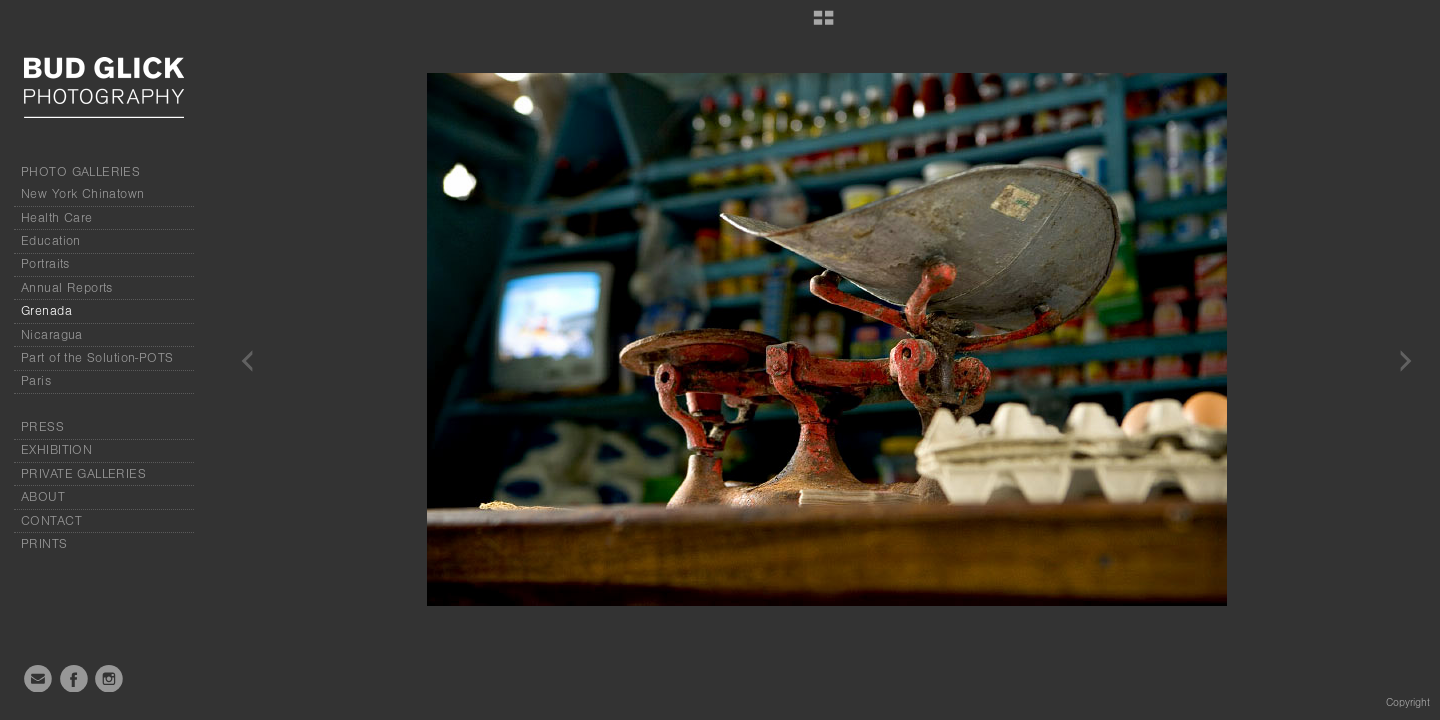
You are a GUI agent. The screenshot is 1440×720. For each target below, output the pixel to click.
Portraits (45, 264)
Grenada (46, 311)
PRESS (42, 427)
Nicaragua (52, 335)
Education (51, 241)
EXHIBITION (56, 450)
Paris (36, 381)
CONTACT (51, 521)
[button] (823, 25)
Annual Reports (67, 288)
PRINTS (44, 544)
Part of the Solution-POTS (97, 358)
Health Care (57, 218)
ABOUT (43, 497)
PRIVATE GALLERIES (83, 474)
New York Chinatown (83, 194)
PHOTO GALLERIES (80, 172)
